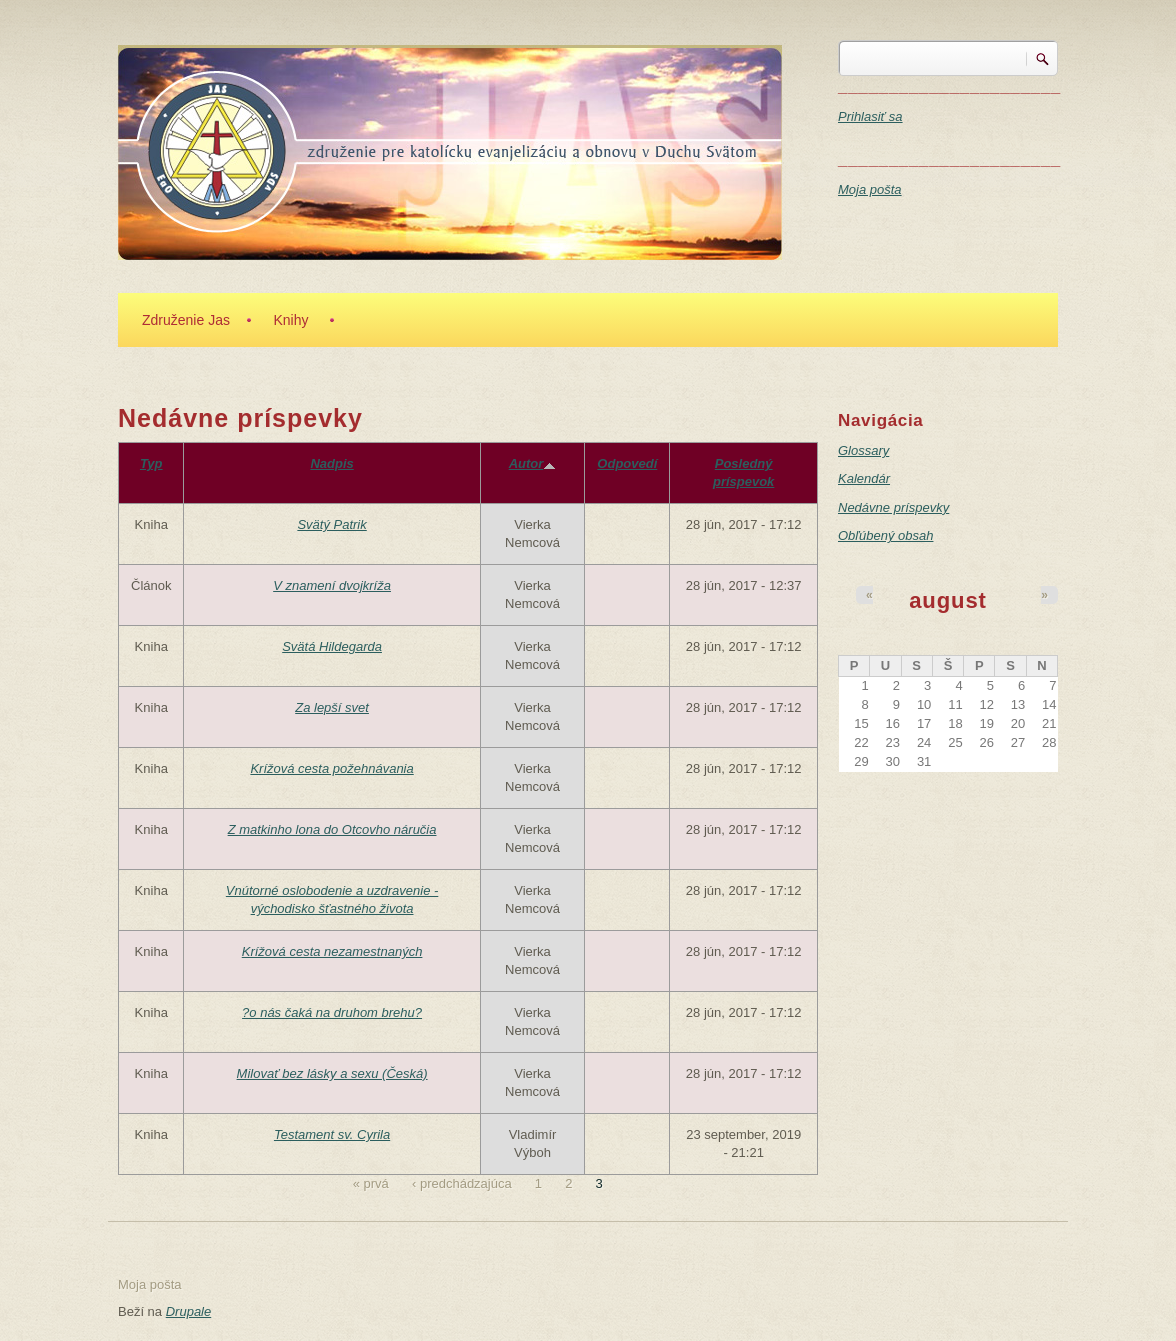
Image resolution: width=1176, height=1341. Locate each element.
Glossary (863, 450)
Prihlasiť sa (870, 116)
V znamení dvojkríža (332, 585)
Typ (151, 463)
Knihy (290, 320)
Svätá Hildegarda (332, 646)
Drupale (189, 1311)
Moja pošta (870, 189)
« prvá (371, 1183)
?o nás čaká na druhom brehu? (332, 1012)
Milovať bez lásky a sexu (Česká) (332, 1073)
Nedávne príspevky (893, 507)
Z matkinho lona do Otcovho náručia (332, 829)
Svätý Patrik (331, 524)
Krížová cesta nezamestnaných (332, 951)
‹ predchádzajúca (462, 1183)
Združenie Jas (186, 320)
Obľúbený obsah (885, 535)
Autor (533, 463)
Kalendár (864, 478)
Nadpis (331, 463)
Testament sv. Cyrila (332, 1134)
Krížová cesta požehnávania (331, 768)
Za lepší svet (332, 707)
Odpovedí (627, 463)
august (948, 600)
